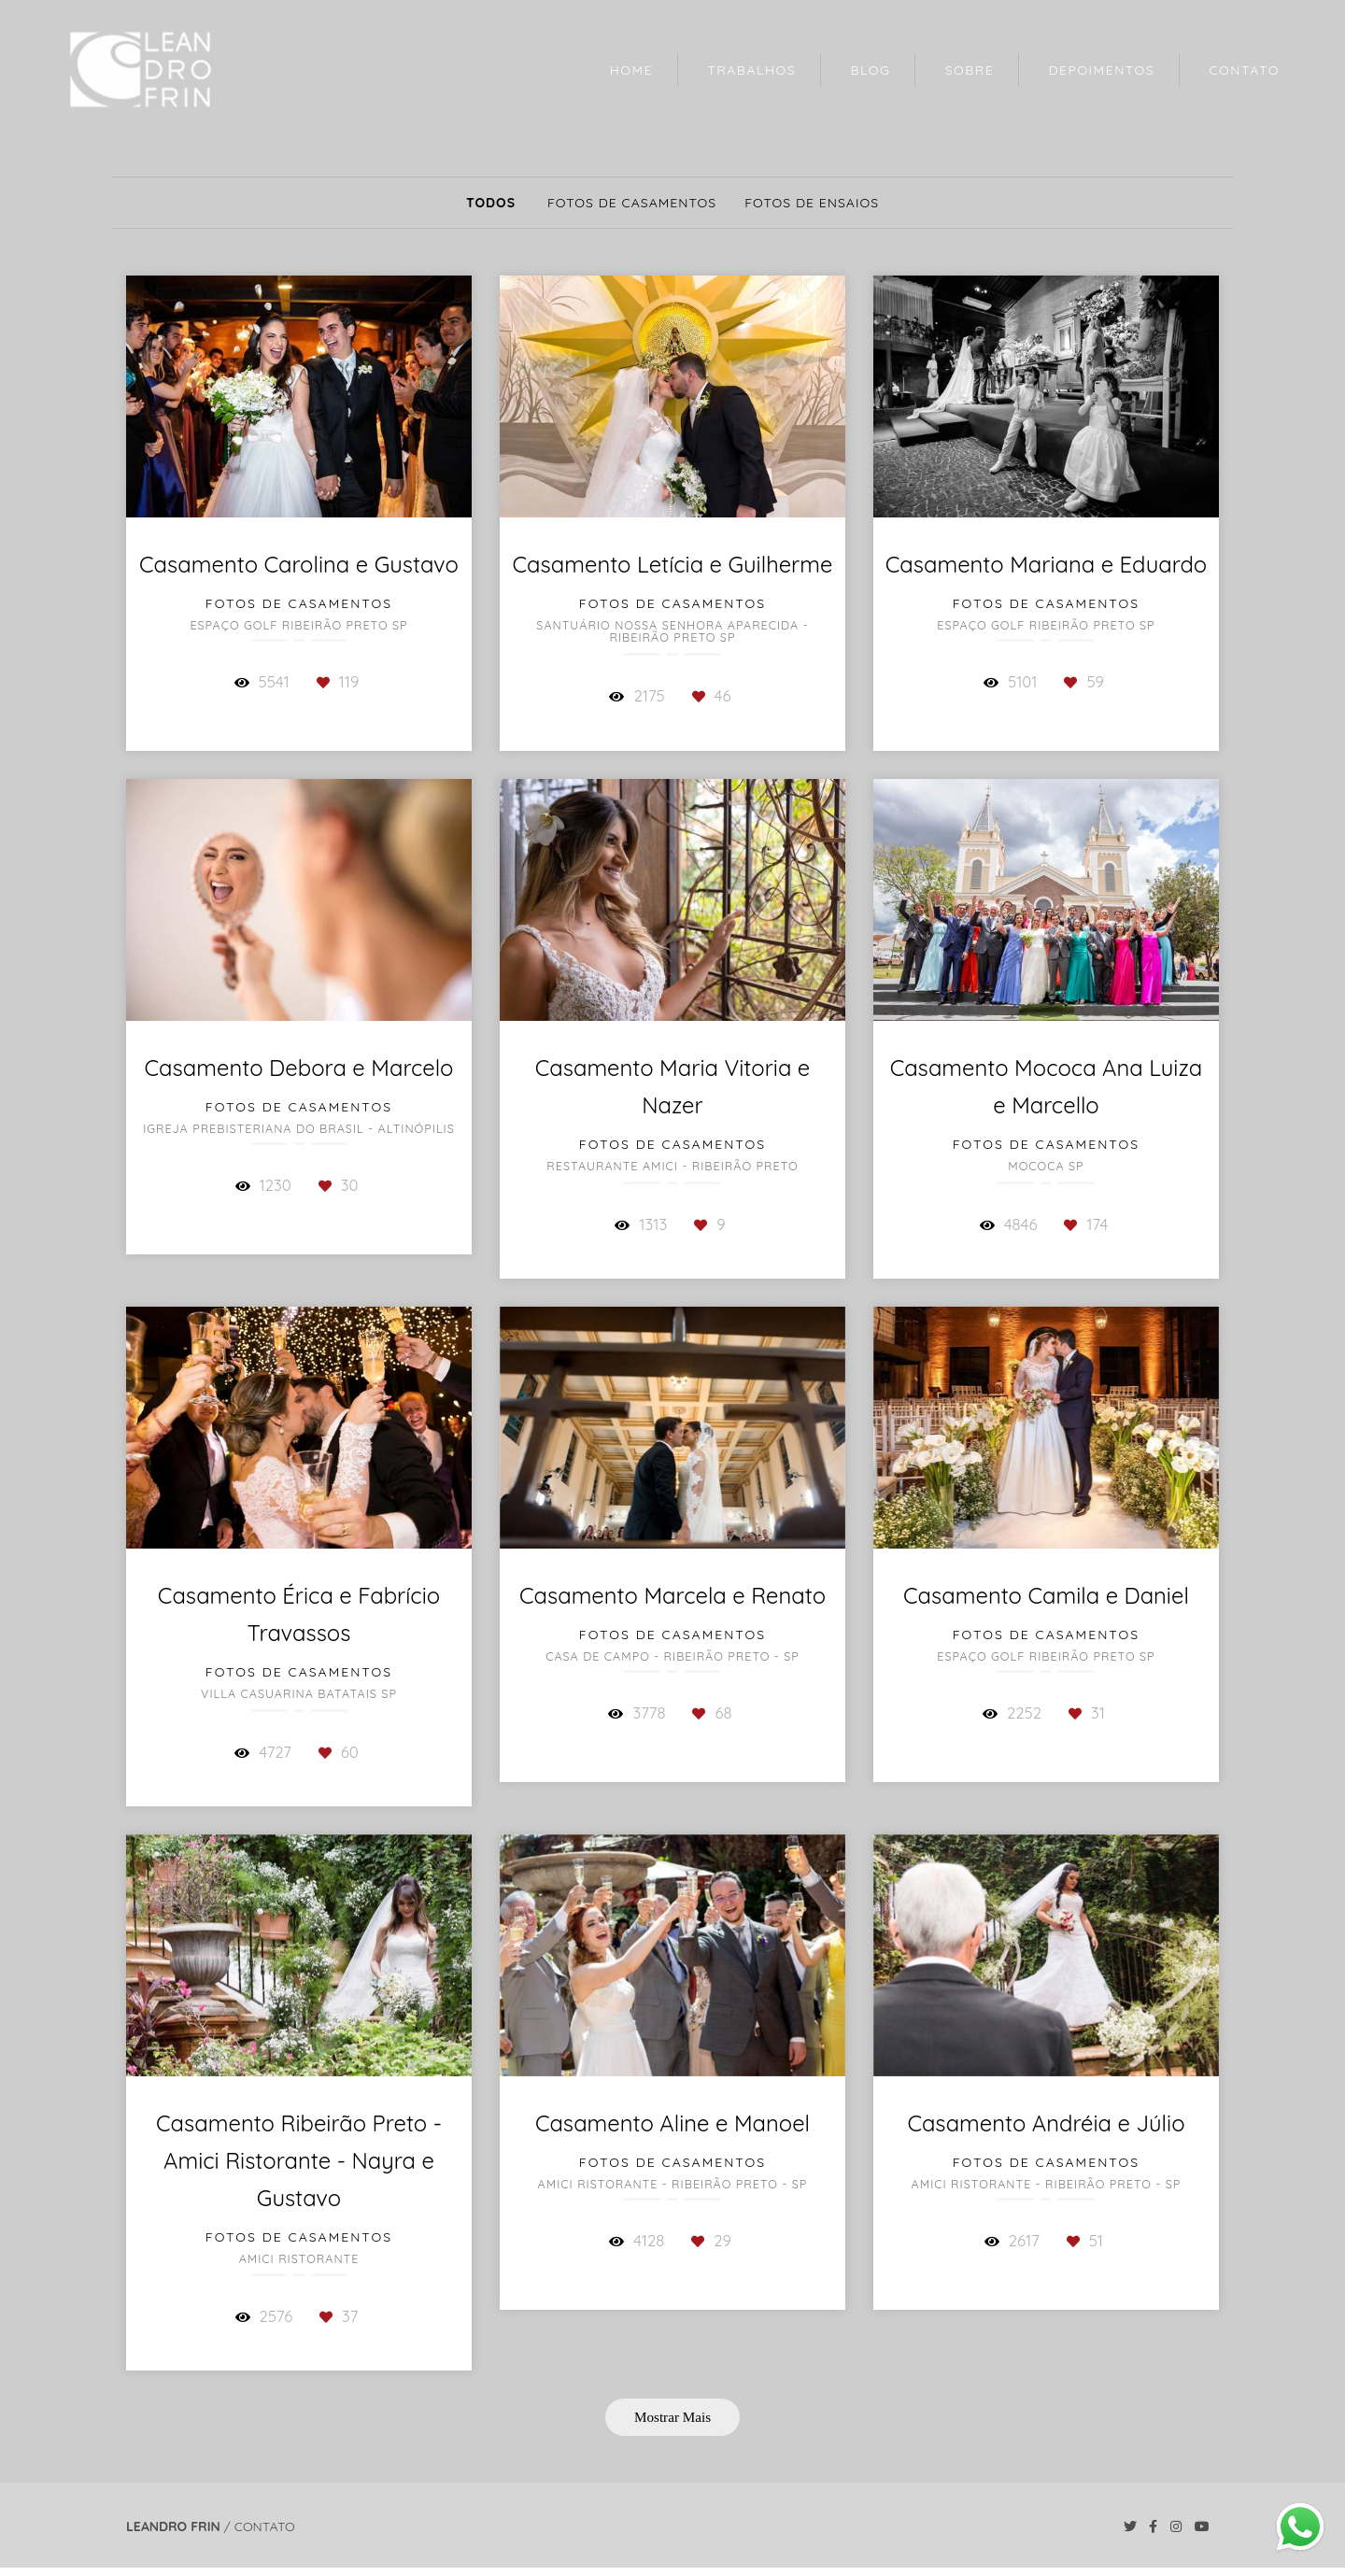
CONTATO (1244, 70)
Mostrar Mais (672, 2417)
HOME (631, 70)
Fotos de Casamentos (631, 202)
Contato (264, 2526)
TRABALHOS (751, 70)
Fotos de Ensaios (811, 202)
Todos (491, 202)
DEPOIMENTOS (1102, 70)
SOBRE (970, 70)
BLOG (870, 70)
